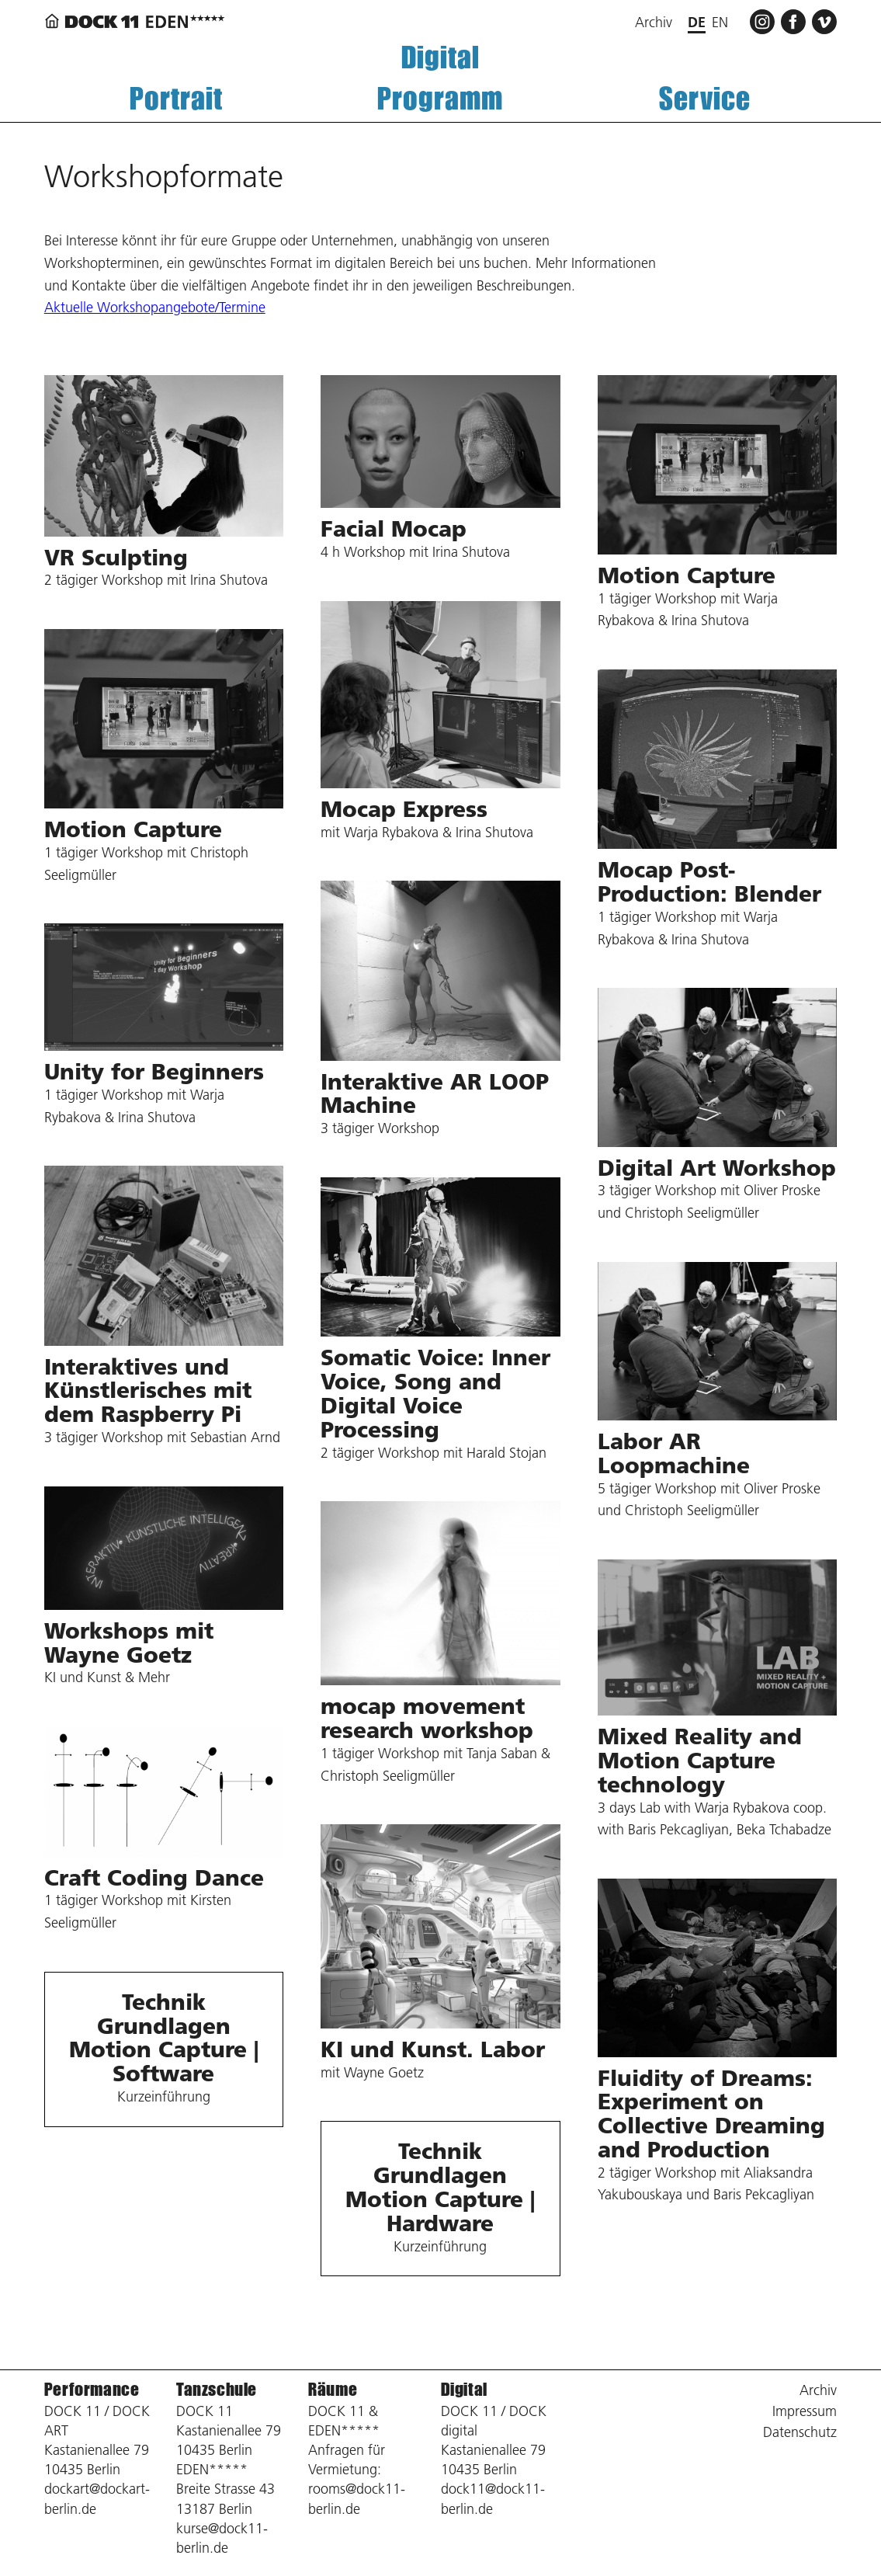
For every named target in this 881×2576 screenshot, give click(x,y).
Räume (332, 2389)
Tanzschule (216, 2389)
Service (705, 98)
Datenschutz (800, 2432)
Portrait (176, 98)
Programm (440, 98)
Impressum (804, 2411)
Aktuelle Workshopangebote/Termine (154, 307)
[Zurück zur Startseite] (137, 21)
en (720, 22)
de (697, 22)
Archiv (653, 22)
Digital (440, 57)
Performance (92, 2389)
